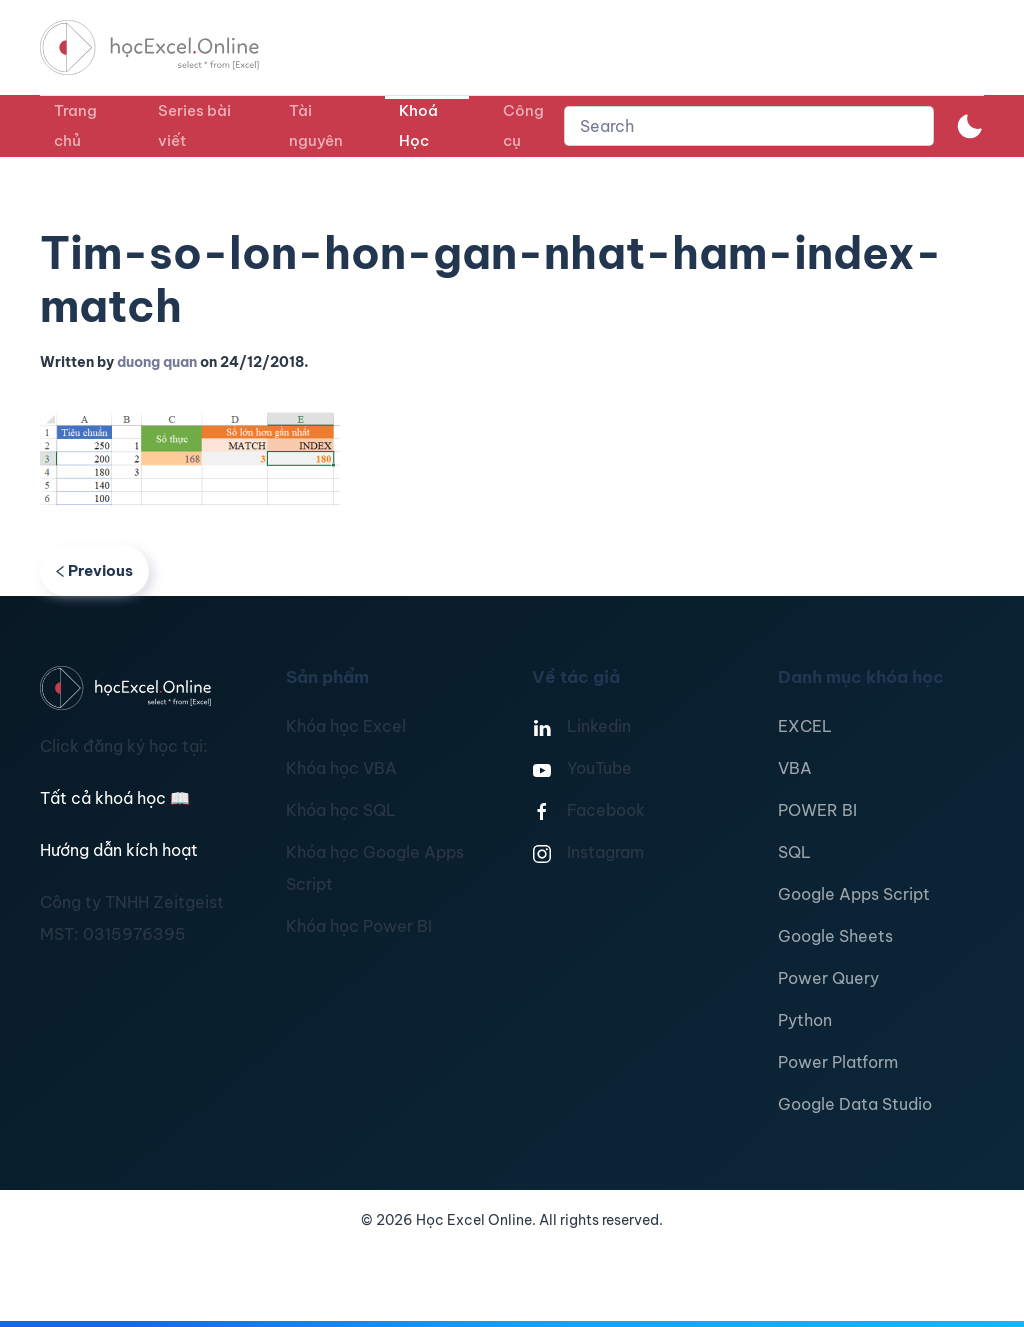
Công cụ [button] (523, 125)
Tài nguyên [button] (316, 125)
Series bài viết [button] (194, 125)
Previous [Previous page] (94, 570)
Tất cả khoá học (115, 798)
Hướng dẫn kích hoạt (119, 850)
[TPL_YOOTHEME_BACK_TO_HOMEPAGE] (168, 47)
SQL (794, 852)
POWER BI (817, 810)
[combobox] (749, 126)
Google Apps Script (854, 894)
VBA (795, 768)
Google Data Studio (855, 1104)
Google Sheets (835, 936)
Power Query (828, 978)
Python (805, 1020)
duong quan (157, 362)
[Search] (749, 126)
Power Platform (838, 1062)
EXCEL (805, 726)
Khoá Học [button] (418, 125)
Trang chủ (75, 125)
